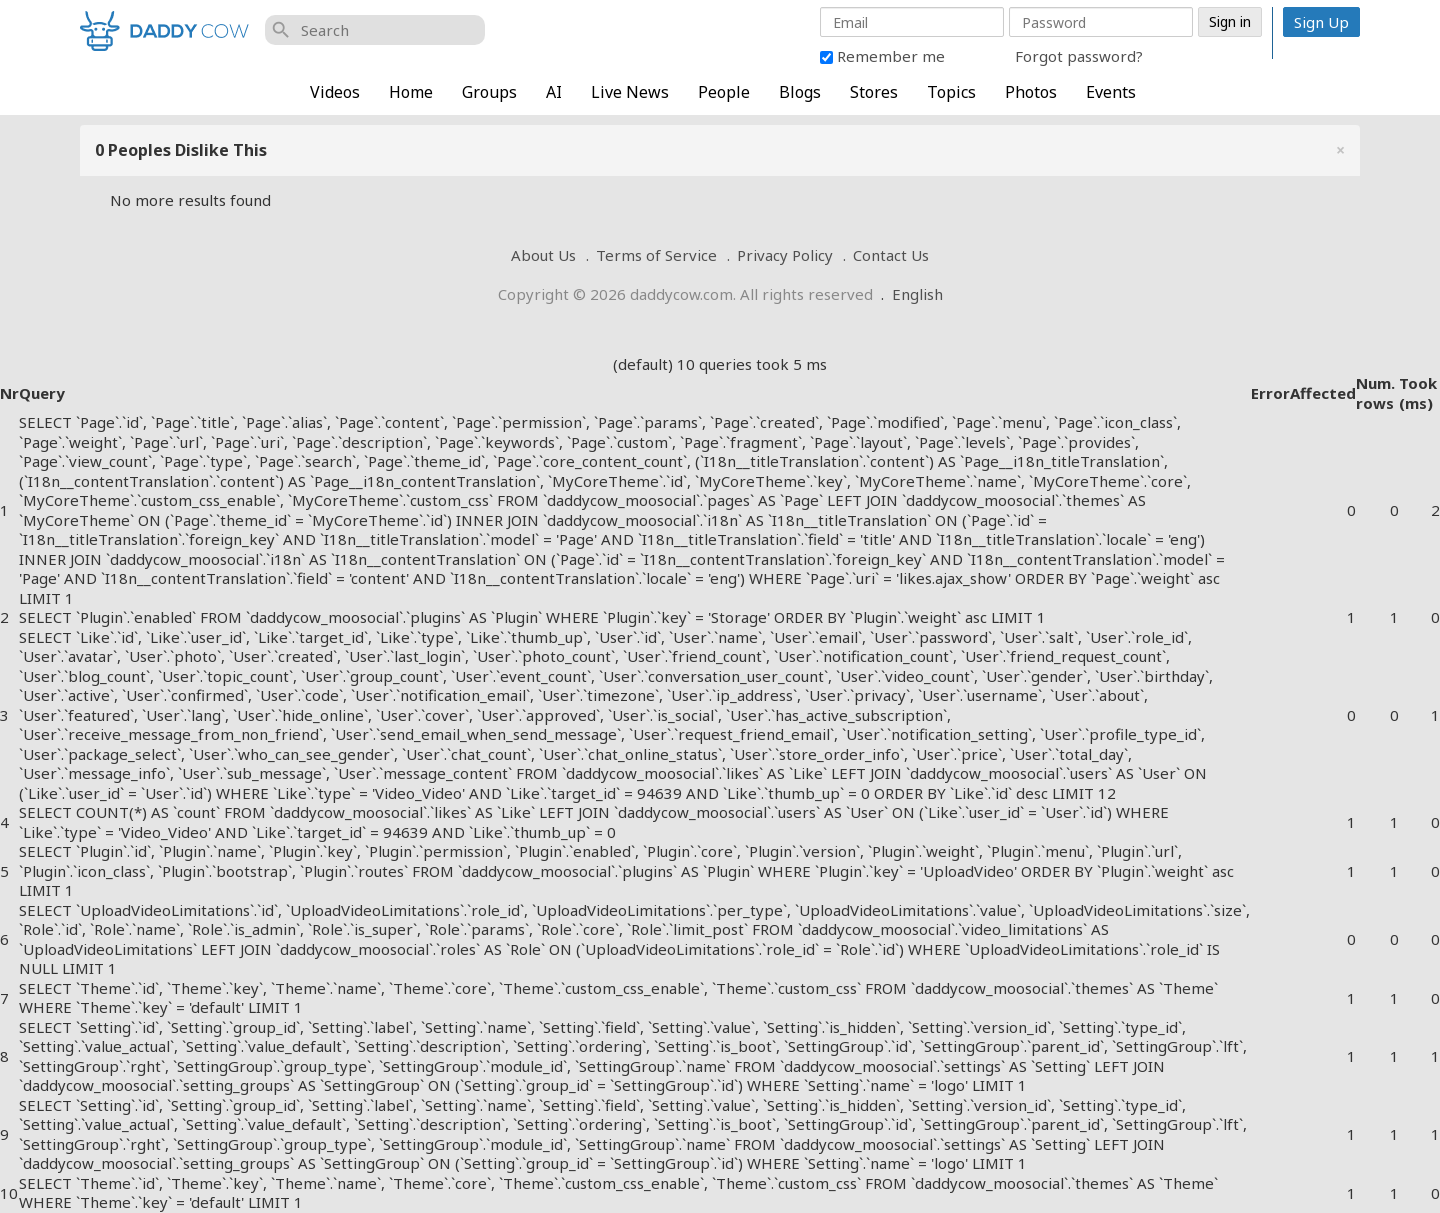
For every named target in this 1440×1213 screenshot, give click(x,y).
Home (411, 92)
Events (1111, 92)
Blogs (800, 92)
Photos (1031, 92)
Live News (630, 92)
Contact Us (891, 255)
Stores (874, 92)
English (917, 294)
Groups (489, 92)
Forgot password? (1079, 56)
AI (554, 92)
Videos (335, 92)
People (724, 92)
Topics (951, 92)
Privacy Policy (785, 255)
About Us (543, 255)
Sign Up (1321, 22)
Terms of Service (656, 255)
